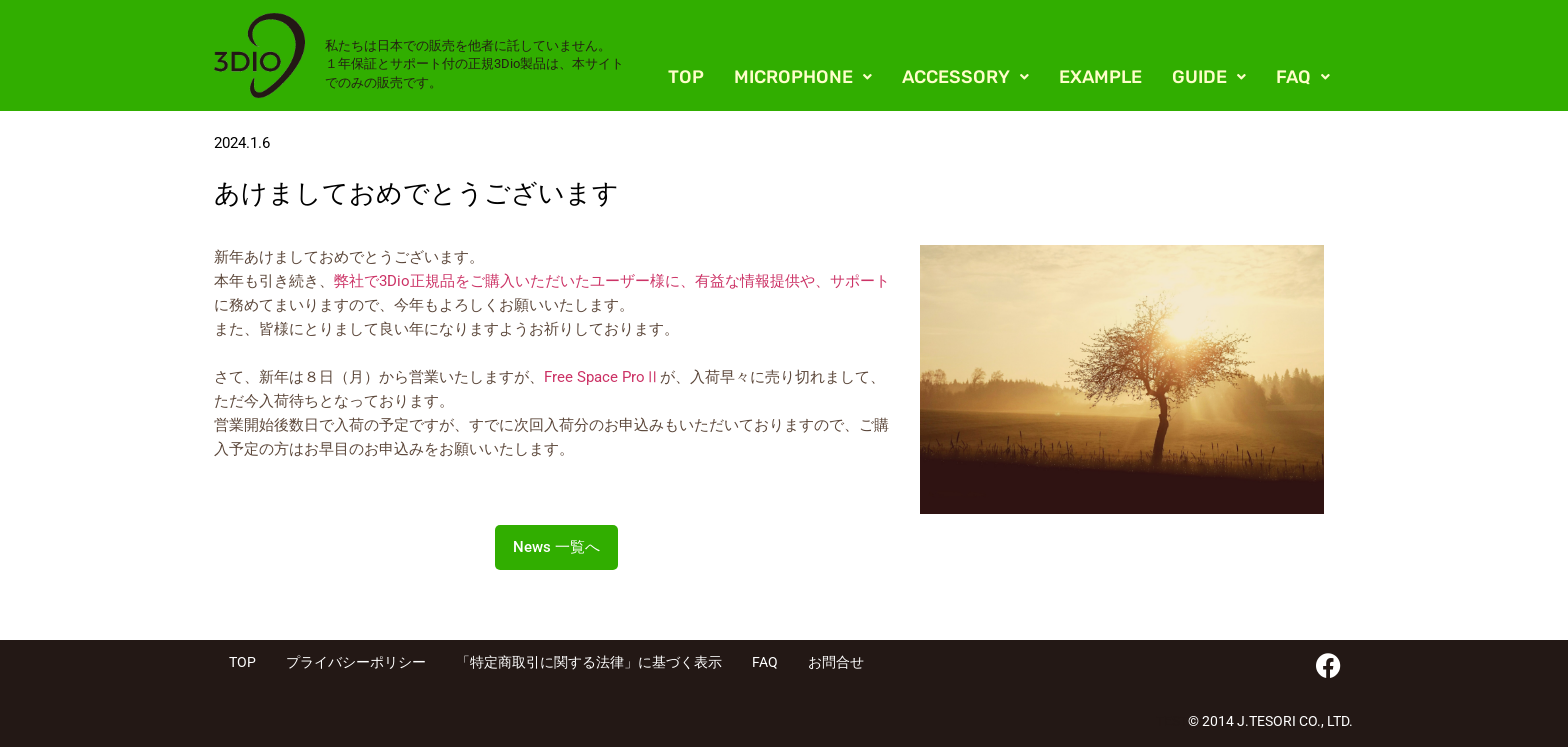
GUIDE (1209, 77)
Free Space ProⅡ (602, 377)
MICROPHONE (803, 77)
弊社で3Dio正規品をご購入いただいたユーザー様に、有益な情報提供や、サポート (612, 281)
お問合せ (836, 662)
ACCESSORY (965, 77)
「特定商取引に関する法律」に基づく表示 (589, 662)
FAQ (1303, 77)
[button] (803, 77)
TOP (686, 77)
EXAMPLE (1100, 77)
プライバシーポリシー (356, 662)
